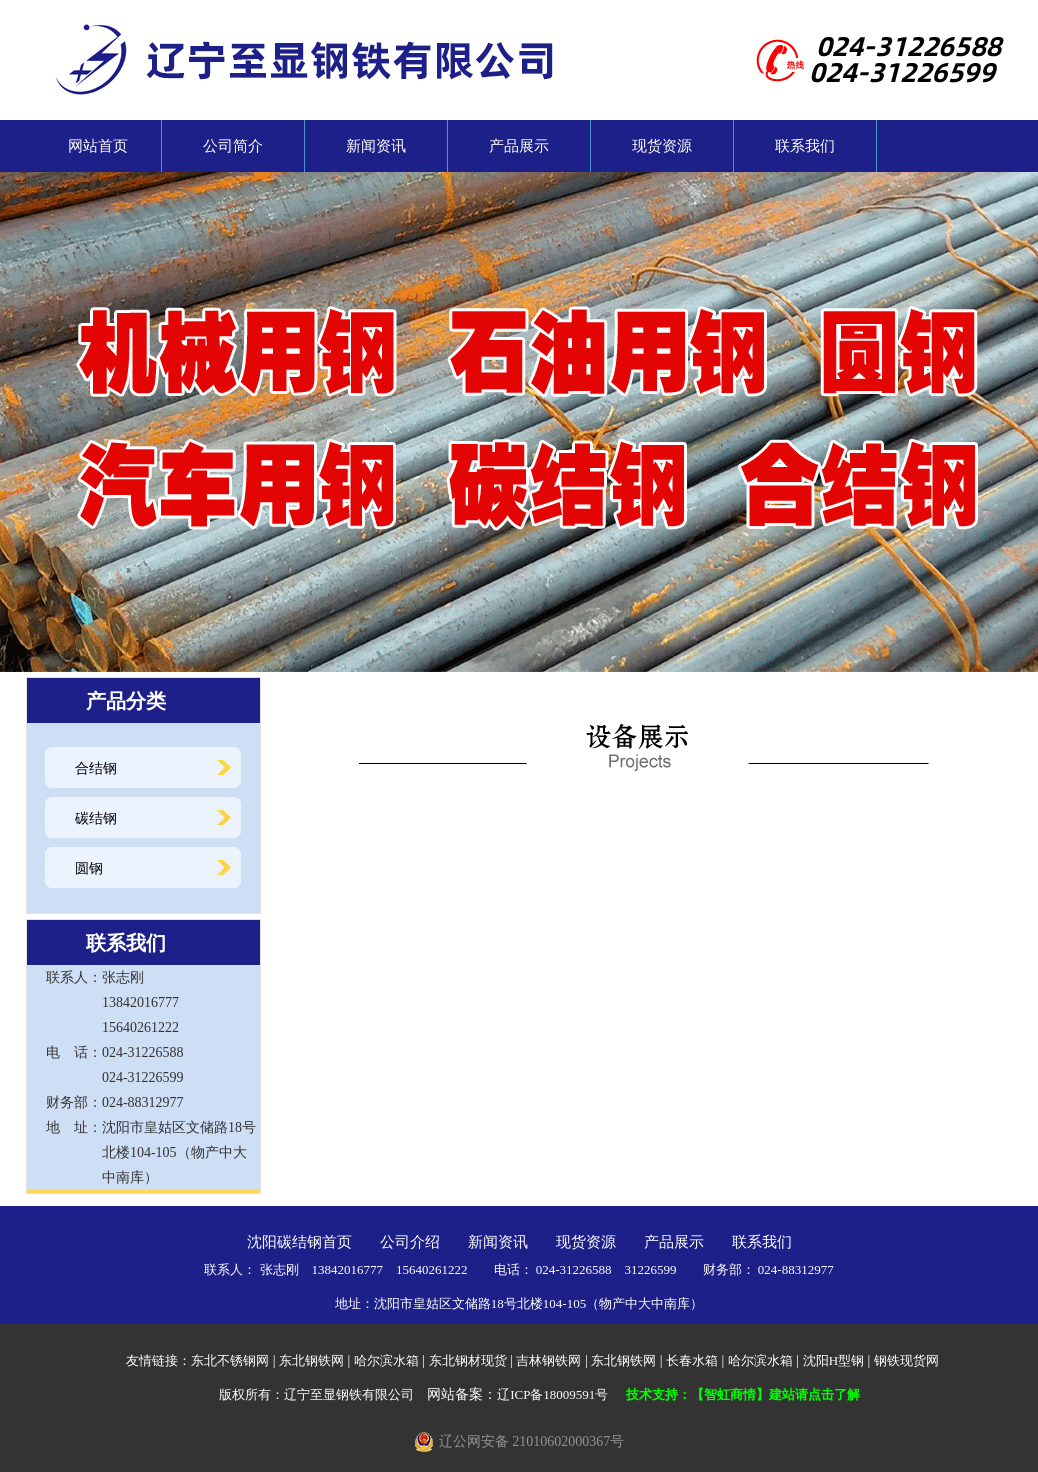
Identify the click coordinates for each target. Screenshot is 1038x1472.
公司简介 (233, 146)
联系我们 (805, 146)
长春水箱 (692, 1360)
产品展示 (519, 146)
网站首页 (90, 146)
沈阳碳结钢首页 (299, 1242)
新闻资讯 (376, 146)
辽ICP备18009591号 (552, 1394)
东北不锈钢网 (230, 1360)
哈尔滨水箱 (386, 1360)
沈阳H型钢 (833, 1360)
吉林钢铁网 (548, 1360)
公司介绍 (410, 1242)
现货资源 (662, 146)
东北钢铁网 (311, 1360)
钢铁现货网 (906, 1360)
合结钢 (96, 768)
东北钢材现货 (468, 1360)
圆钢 (89, 868)
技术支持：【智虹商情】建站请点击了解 (743, 1394)
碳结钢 (96, 818)
